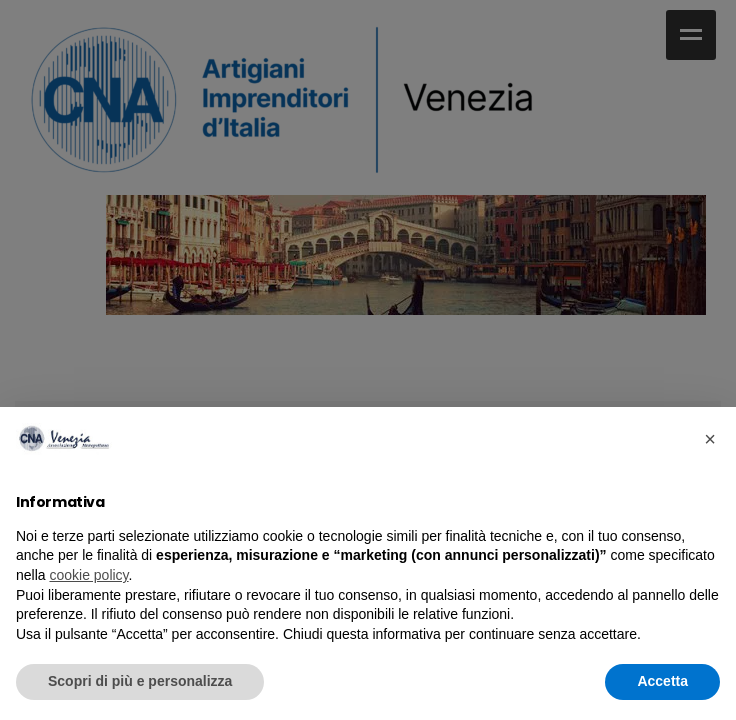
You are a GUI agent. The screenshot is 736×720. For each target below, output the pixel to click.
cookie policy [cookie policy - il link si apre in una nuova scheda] (88, 575)
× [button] (710, 439)
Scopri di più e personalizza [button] (140, 681)
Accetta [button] (662, 681)
